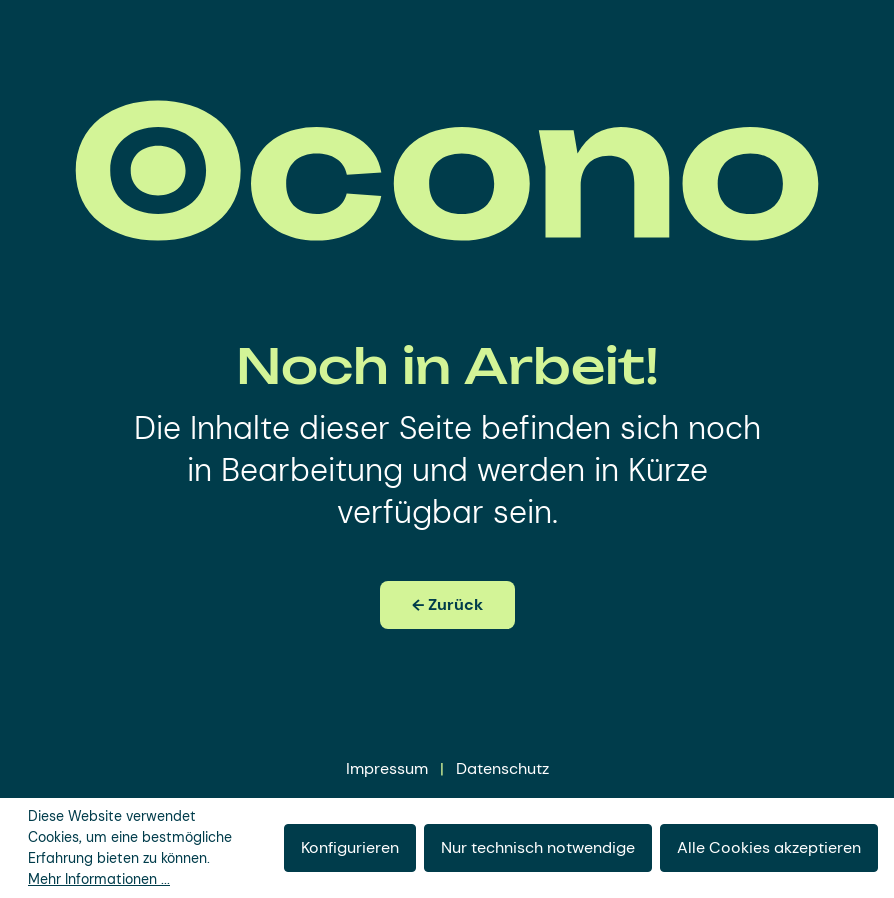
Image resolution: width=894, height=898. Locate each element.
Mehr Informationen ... (99, 879)
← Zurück (447, 604)
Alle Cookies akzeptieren (769, 847)
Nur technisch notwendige (538, 847)
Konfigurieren (350, 847)
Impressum (387, 768)
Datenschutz (502, 768)
